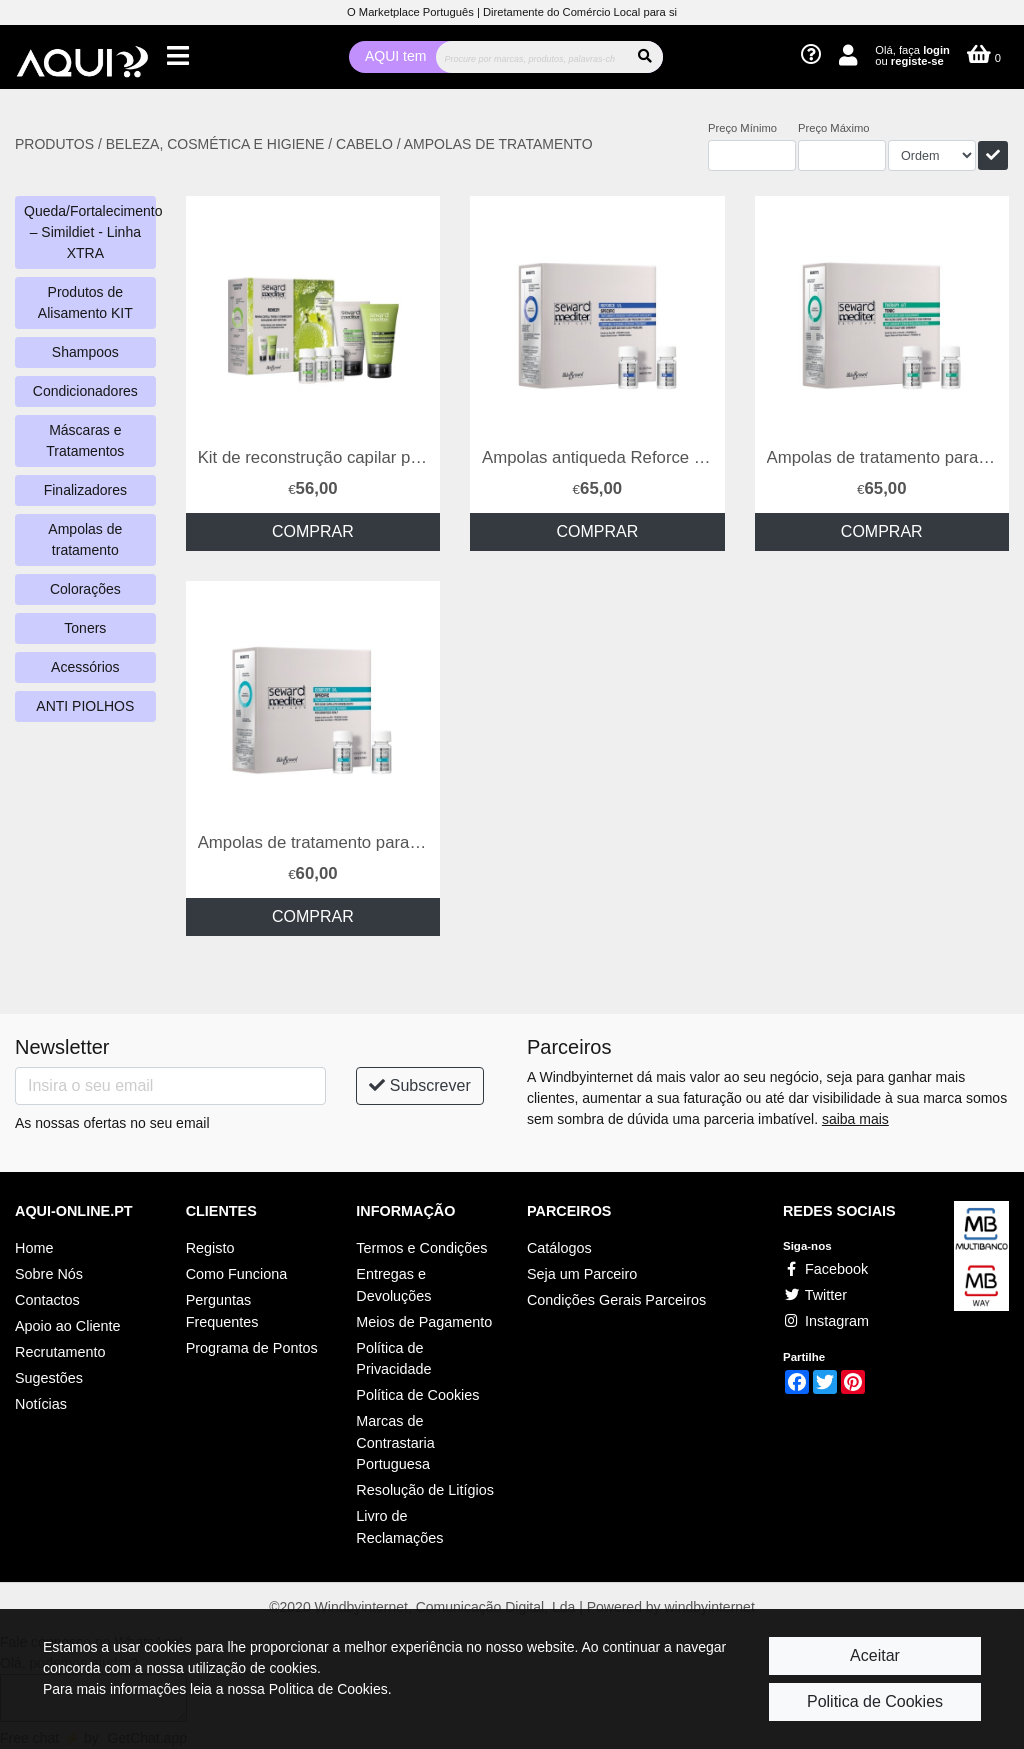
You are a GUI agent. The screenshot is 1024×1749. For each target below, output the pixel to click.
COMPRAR (313, 531)
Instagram (826, 1321)
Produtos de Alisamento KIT (85, 302)
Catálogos (559, 1248)
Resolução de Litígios (425, 1490)
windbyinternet (710, 1607)
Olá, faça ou (912, 55)
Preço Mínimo (742, 128)
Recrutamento (60, 1352)
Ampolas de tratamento (85, 539)
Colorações (85, 589)
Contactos (47, 1300)
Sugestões (49, 1378)
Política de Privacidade (393, 1359)
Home (34, 1248)
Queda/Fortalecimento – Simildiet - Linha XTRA (90, 232)
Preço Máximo (834, 128)
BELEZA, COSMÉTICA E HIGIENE (217, 144)
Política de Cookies (417, 1395)
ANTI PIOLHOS (85, 706)
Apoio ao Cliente (68, 1326)
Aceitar (875, 1655)
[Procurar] (531, 57)
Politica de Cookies (875, 1701)
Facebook (825, 1269)
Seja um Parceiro (582, 1274)
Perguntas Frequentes (222, 1311)
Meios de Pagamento (424, 1322)
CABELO (364, 144)
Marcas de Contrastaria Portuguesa (395, 1442)
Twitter (815, 1295)
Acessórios (85, 667)
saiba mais (855, 1119)
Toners (85, 628)
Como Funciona (237, 1274)
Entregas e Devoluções (393, 1285)
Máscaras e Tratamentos (85, 440)
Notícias (41, 1404)
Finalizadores (85, 490)
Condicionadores (85, 391)
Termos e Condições (421, 1248)
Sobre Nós (49, 1274)
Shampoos (85, 352)
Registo (210, 1248)
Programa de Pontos (252, 1348)
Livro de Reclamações (399, 1527)
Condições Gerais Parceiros (616, 1300)
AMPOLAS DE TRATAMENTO (498, 144)
